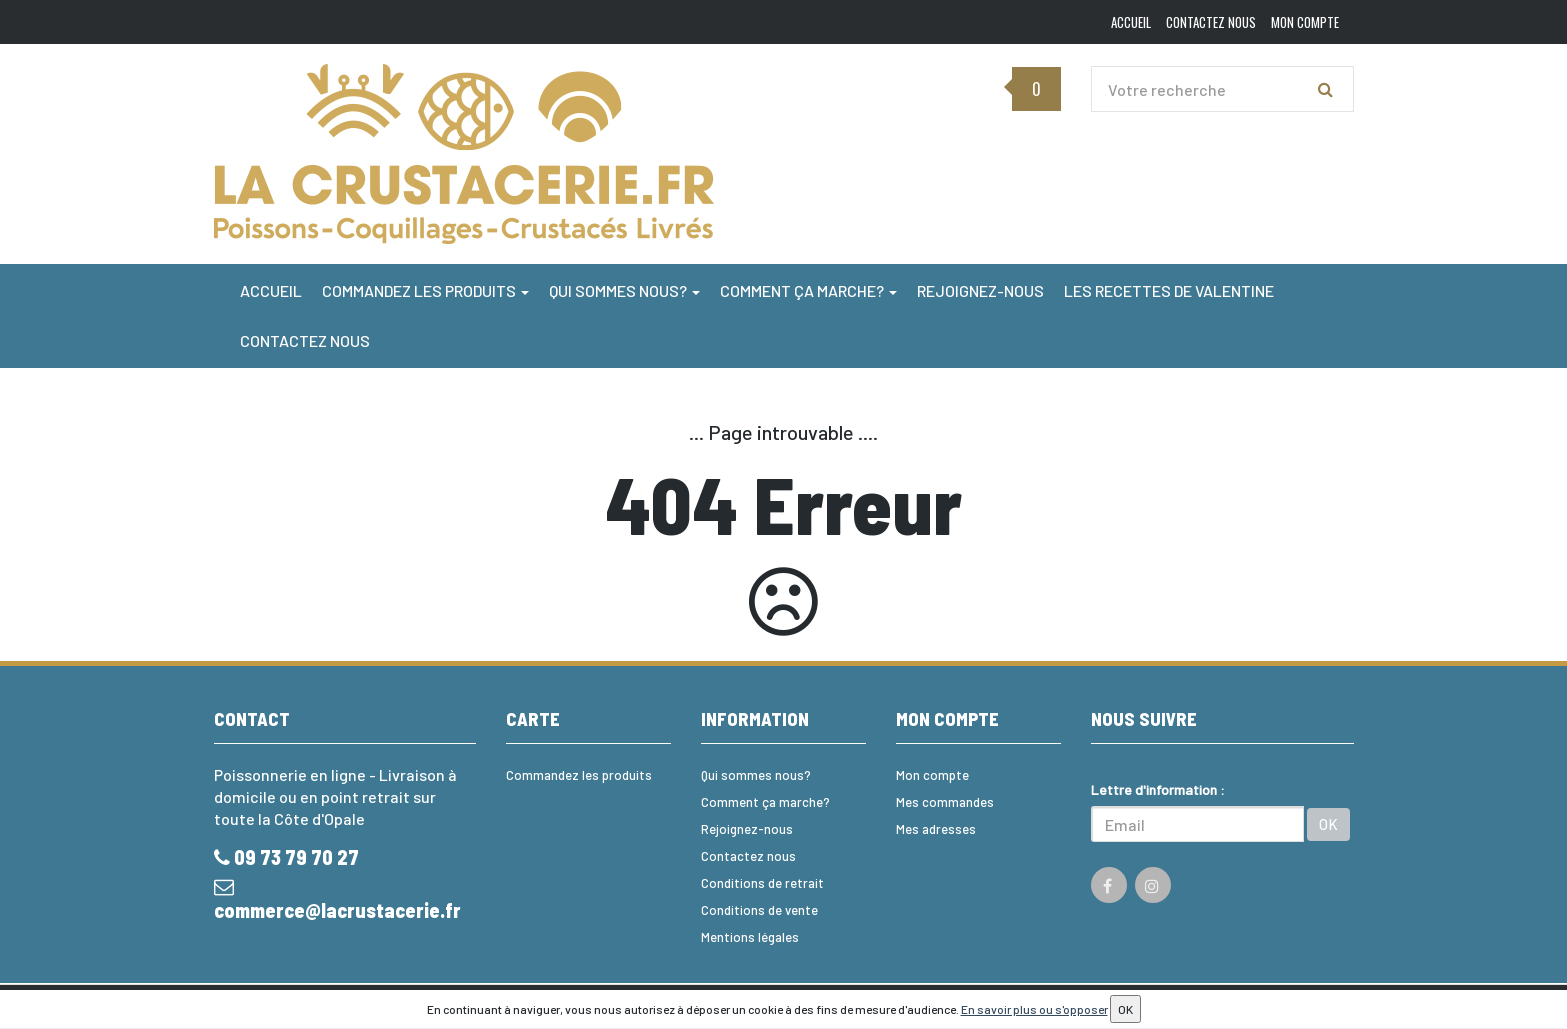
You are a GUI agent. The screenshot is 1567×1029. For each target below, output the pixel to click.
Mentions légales (750, 937)
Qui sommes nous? (624, 290)
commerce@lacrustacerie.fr (337, 899)
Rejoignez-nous (980, 290)
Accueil (271, 290)
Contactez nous (305, 340)
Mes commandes (945, 802)
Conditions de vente (759, 910)
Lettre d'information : (1158, 789)
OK (1328, 824)
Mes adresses (936, 829)
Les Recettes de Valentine (1169, 290)
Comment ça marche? (808, 290)
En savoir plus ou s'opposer (1034, 1009)
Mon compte (932, 775)
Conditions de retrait (762, 883)
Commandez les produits (425, 290)
